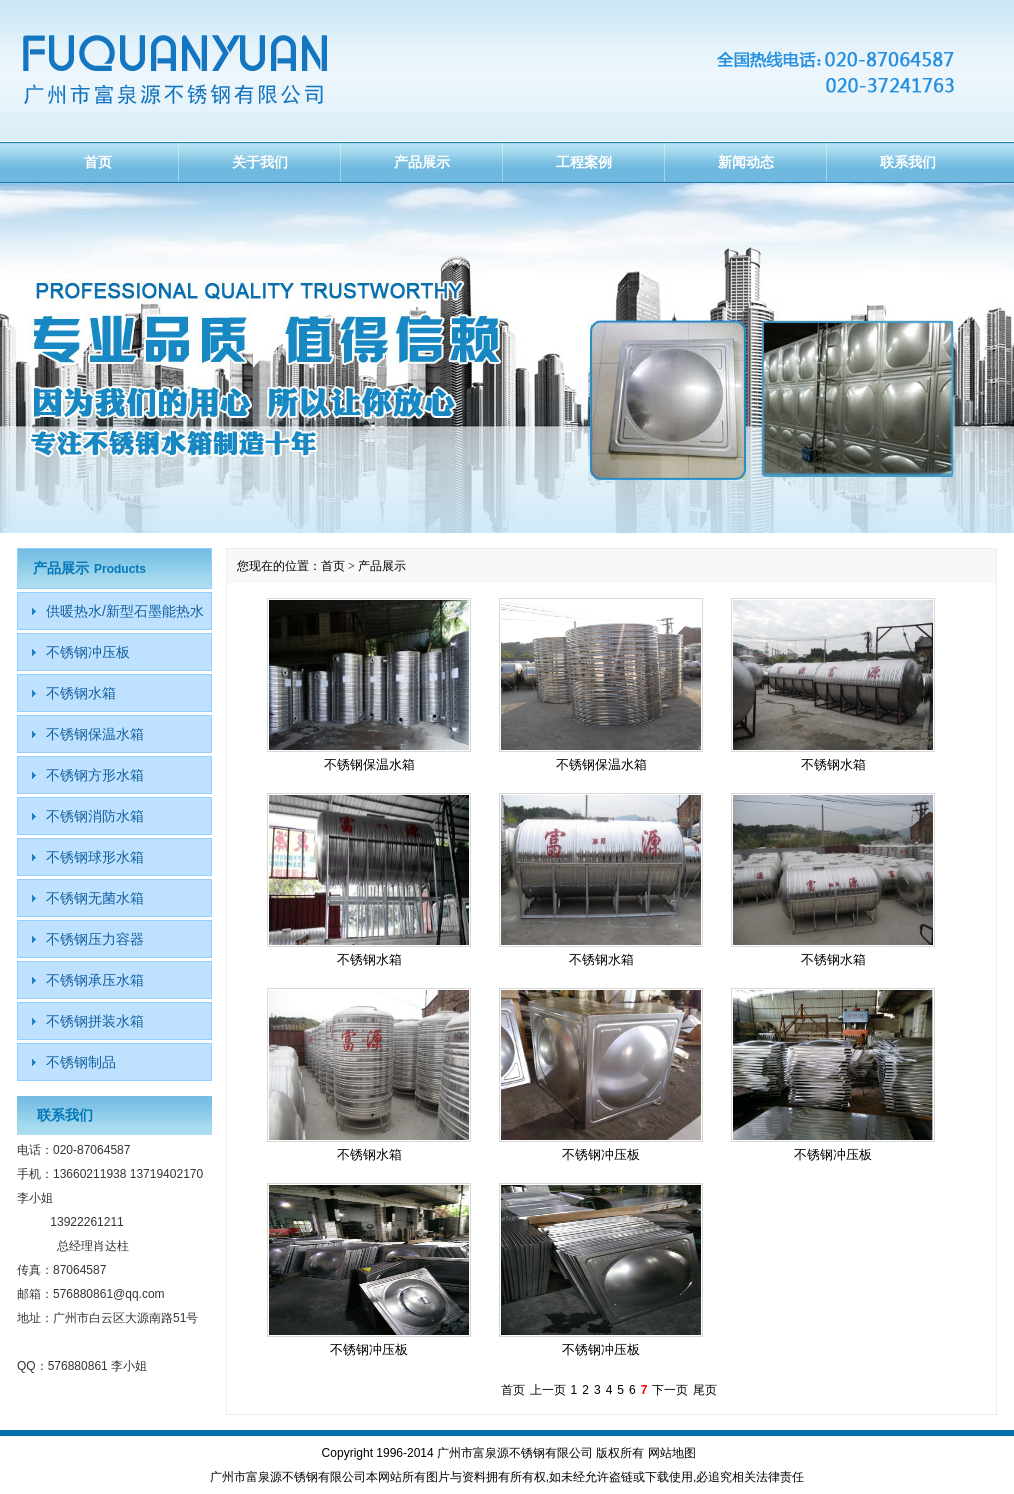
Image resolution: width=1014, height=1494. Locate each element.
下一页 (670, 1390)
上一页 (548, 1390)
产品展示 (422, 162)
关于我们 (260, 162)
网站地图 (672, 1453)
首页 (98, 162)
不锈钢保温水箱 (369, 764)
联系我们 (908, 162)
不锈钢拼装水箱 (95, 1021)
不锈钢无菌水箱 (95, 898)
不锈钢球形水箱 (95, 857)
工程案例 (584, 162)
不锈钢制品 (81, 1062)
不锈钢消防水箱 (95, 816)
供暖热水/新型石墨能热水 (125, 611)
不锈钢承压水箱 (95, 980)
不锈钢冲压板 (601, 1154)
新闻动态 (746, 162)
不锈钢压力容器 (95, 939)
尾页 (705, 1390)
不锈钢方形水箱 (95, 775)
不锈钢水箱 (833, 764)
